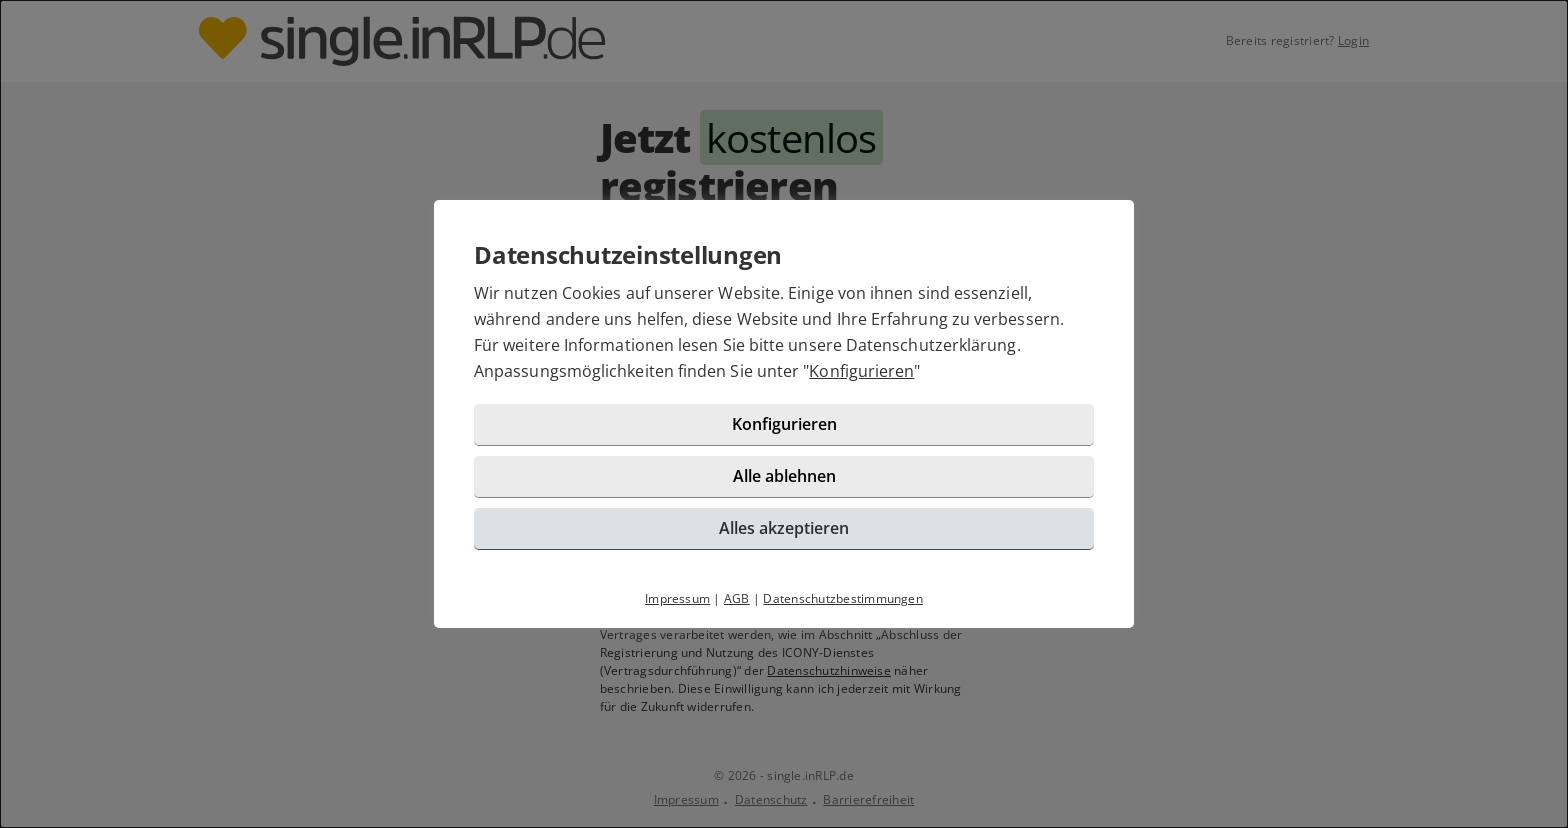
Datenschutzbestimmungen (843, 598)
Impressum (677, 598)
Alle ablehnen (784, 476)
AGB (737, 598)
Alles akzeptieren (784, 528)
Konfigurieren (861, 371)
